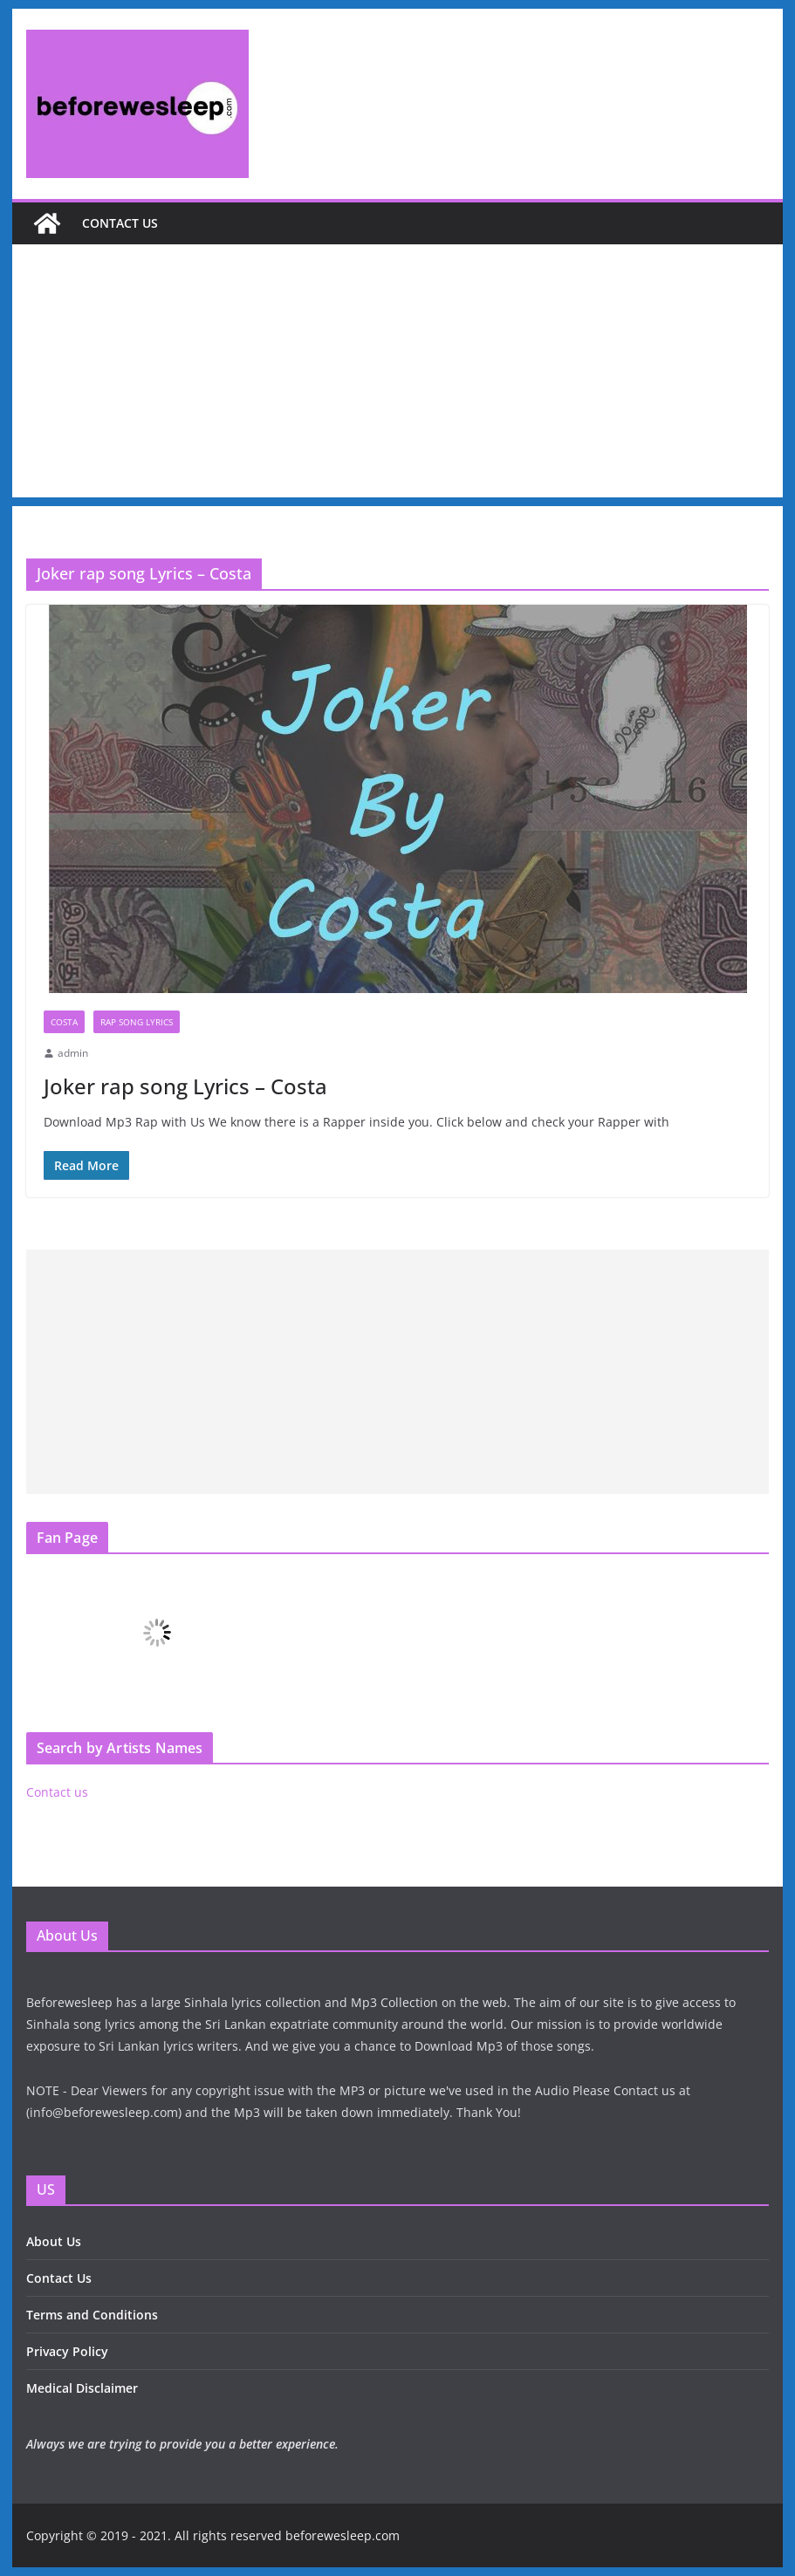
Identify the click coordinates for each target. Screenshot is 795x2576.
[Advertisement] (398, 375)
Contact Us (59, 2278)
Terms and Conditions (92, 2314)
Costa (64, 1022)
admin (73, 1052)
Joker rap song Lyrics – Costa (185, 1086)
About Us (53, 2241)
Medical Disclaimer (82, 2388)
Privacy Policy (67, 2351)
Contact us (120, 223)
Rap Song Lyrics (136, 1022)
